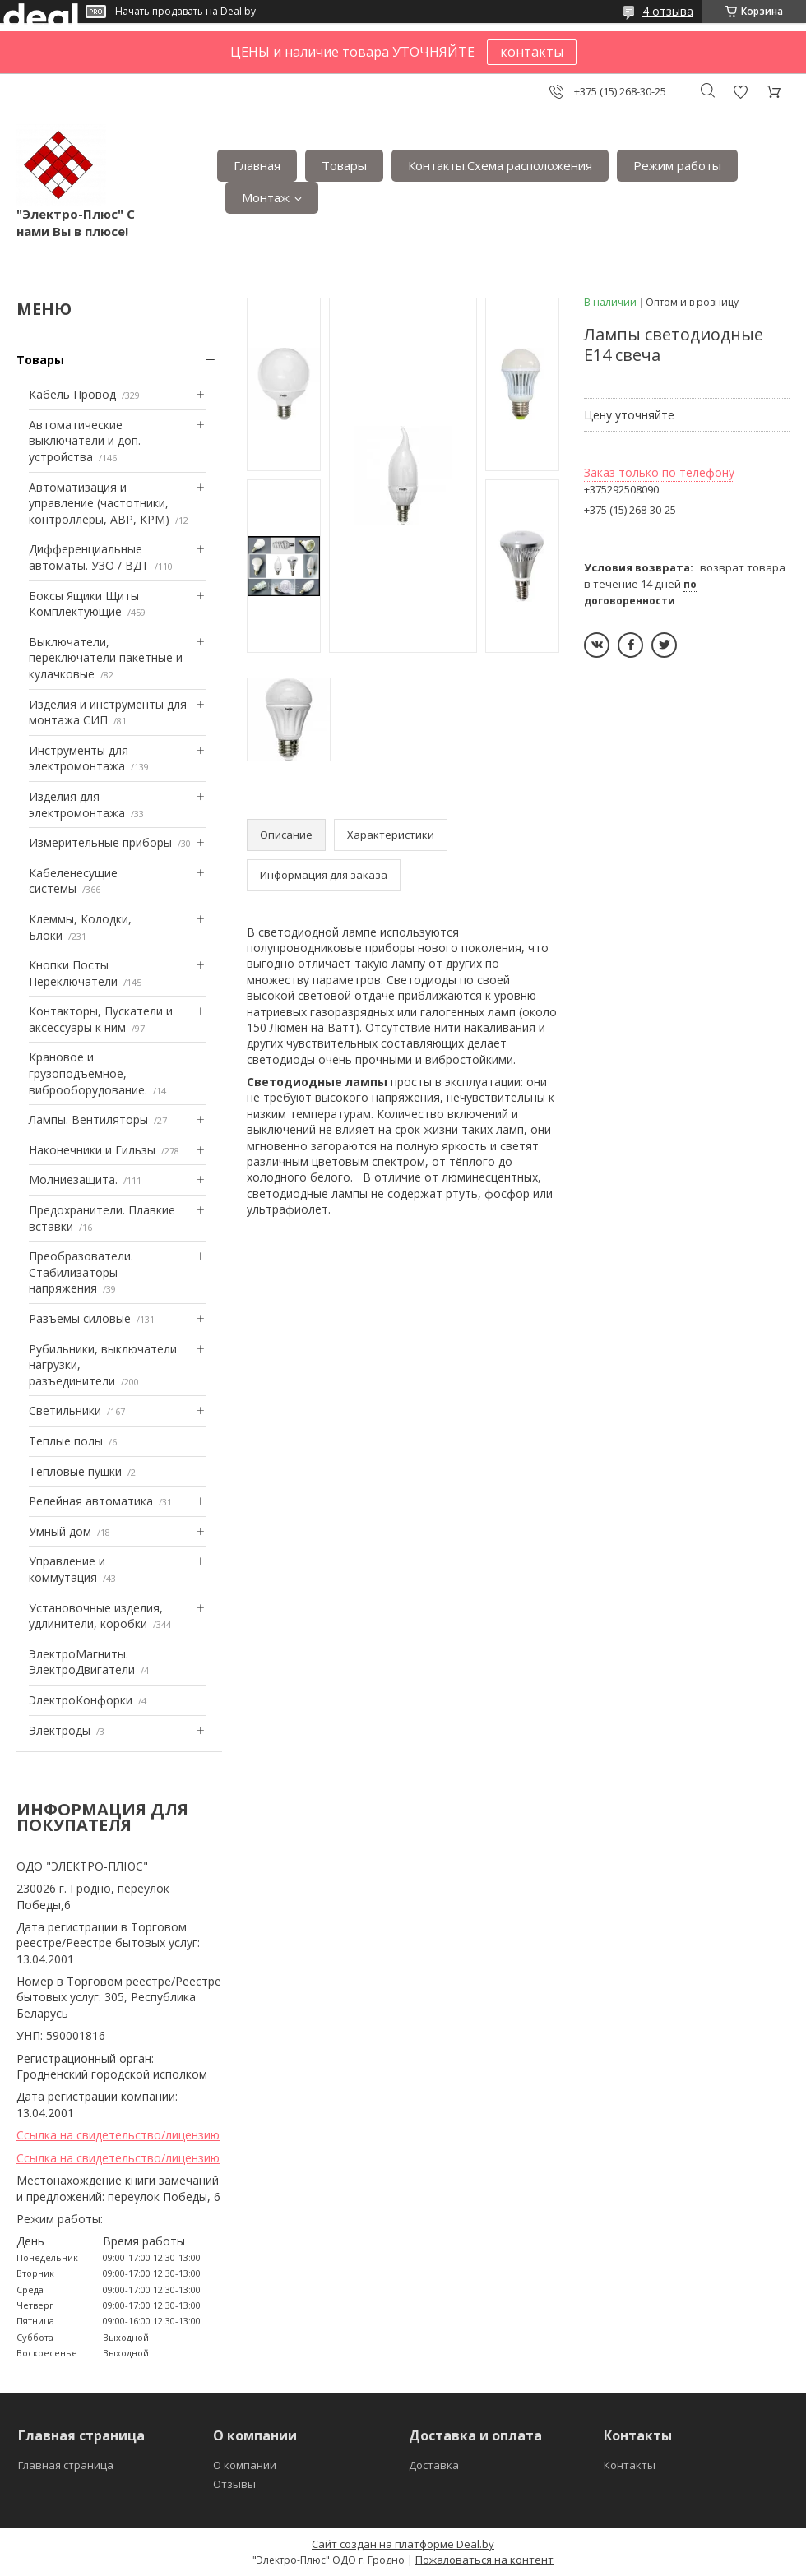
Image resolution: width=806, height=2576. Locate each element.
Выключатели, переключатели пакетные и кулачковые (106, 658)
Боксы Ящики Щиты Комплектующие (84, 604)
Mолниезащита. (73, 1179)
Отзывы (234, 2484)
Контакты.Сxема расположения (500, 165)
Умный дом (60, 1531)
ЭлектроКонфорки (80, 1700)
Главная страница (65, 2465)
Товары (344, 165)
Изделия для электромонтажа (77, 805)
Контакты (629, 2465)
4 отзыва (667, 11)
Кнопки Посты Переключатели (73, 973)
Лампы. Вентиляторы (88, 1119)
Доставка (434, 2465)
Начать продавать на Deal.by (185, 11)
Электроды (59, 1730)
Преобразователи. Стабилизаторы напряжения (81, 1272)
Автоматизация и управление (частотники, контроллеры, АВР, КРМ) (99, 503)
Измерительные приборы (100, 842)
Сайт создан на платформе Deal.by (403, 2544)
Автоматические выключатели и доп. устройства (85, 441)
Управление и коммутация (67, 1569)
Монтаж (266, 197)
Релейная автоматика (91, 1501)
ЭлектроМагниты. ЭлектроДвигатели (82, 1662)
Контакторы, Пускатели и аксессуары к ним (101, 1019)
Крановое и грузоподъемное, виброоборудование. (88, 1073)
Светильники (65, 1410)
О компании (244, 2465)
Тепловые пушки (75, 1471)
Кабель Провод (72, 394)
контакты (531, 52)
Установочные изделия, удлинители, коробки (96, 1616)
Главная (257, 165)
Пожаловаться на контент (484, 2559)
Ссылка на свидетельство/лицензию (118, 2135)
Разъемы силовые (80, 1318)
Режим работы (677, 165)
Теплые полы (66, 1441)
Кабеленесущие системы (73, 881)
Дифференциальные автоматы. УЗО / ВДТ (89, 557)
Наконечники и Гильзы (92, 1150)
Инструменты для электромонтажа (78, 758)
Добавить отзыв (740, 92)
